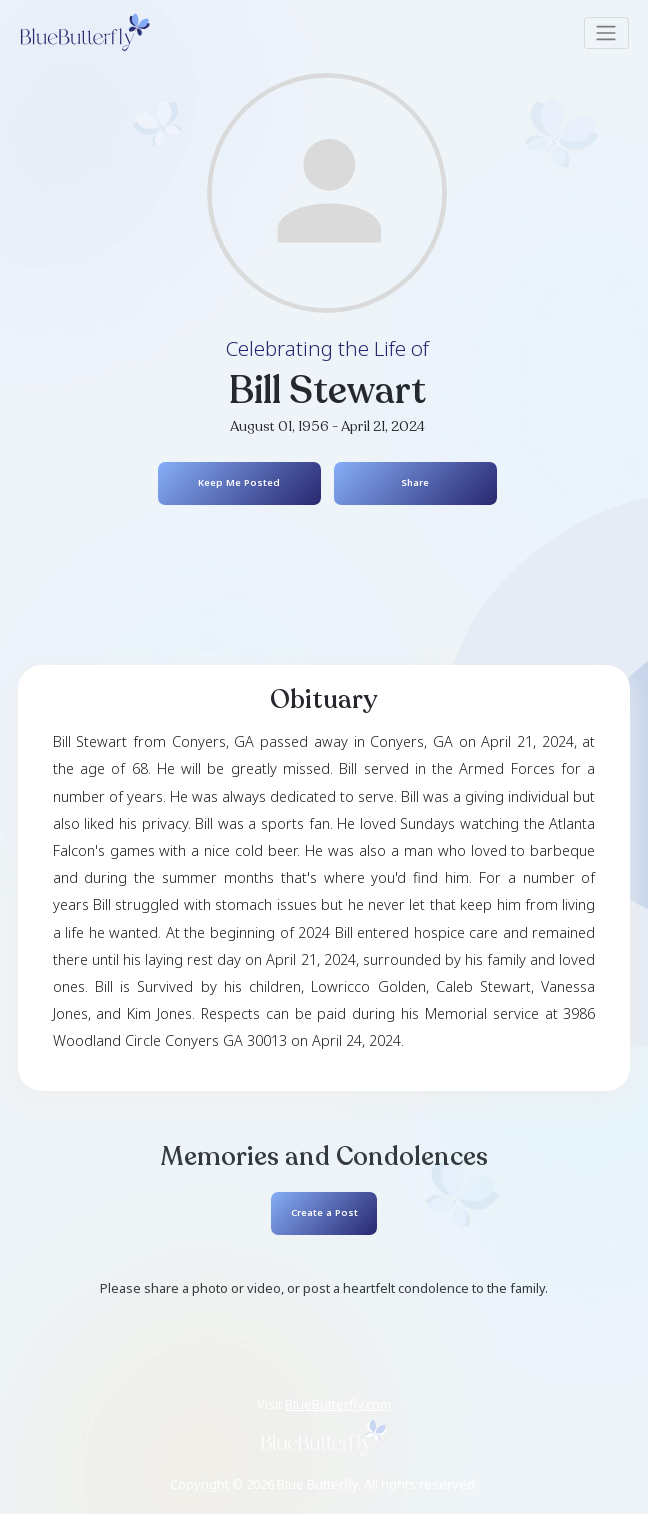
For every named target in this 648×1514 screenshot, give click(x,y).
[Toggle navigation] (606, 33)
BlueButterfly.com (338, 1404)
